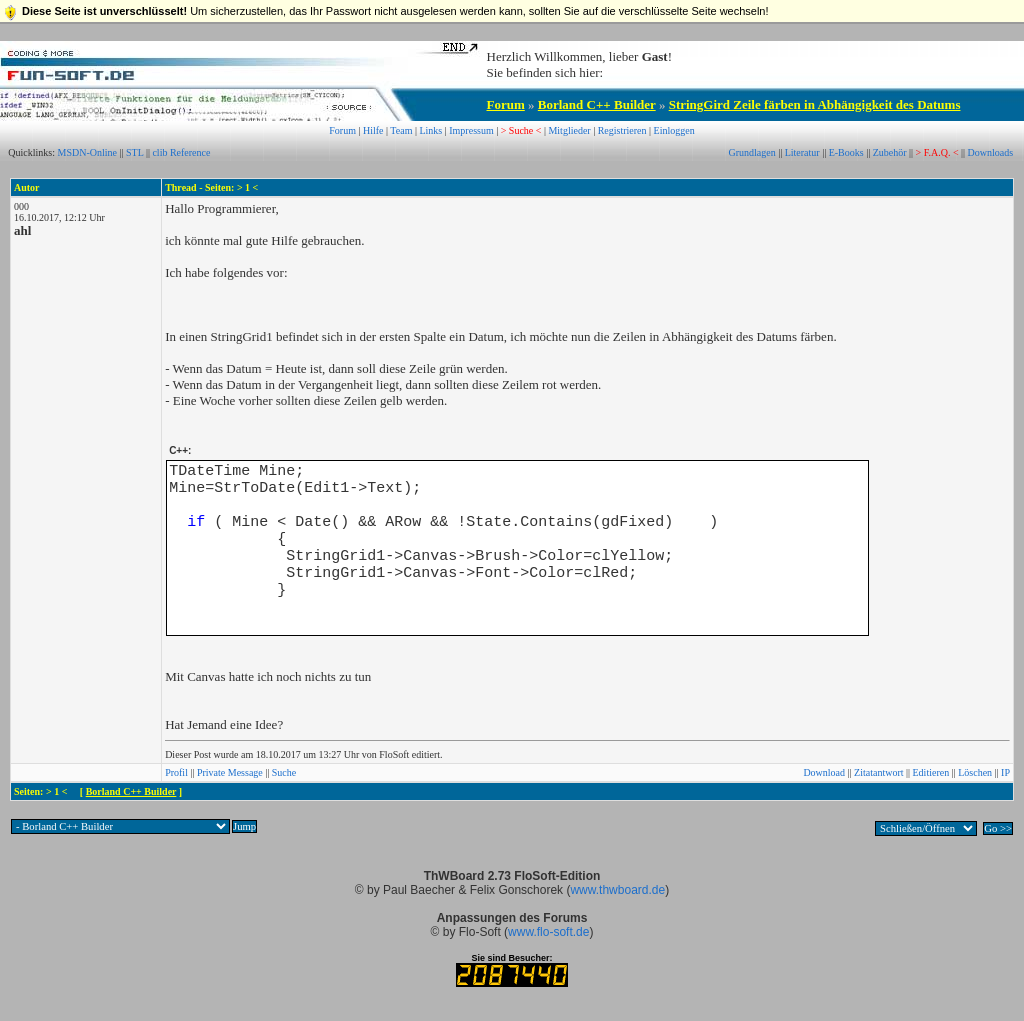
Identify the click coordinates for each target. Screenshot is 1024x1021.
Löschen (975, 772)
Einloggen (674, 130)
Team (401, 130)
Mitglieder (569, 130)
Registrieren (622, 130)
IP (1005, 772)
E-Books (846, 152)
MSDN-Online (87, 152)
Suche (284, 772)
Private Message (230, 772)
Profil (176, 772)
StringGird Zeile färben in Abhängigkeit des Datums (815, 104)
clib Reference (181, 152)
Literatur (802, 152)
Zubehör (890, 152)
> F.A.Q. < (937, 152)
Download (824, 772)
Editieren (931, 772)
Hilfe (373, 130)
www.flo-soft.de (548, 932)
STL (134, 152)
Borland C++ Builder (597, 104)
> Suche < (521, 130)
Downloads (991, 152)
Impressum (471, 130)
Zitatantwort (878, 772)
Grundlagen (751, 152)
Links (430, 130)
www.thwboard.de (617, 890)
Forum (506, 104)
